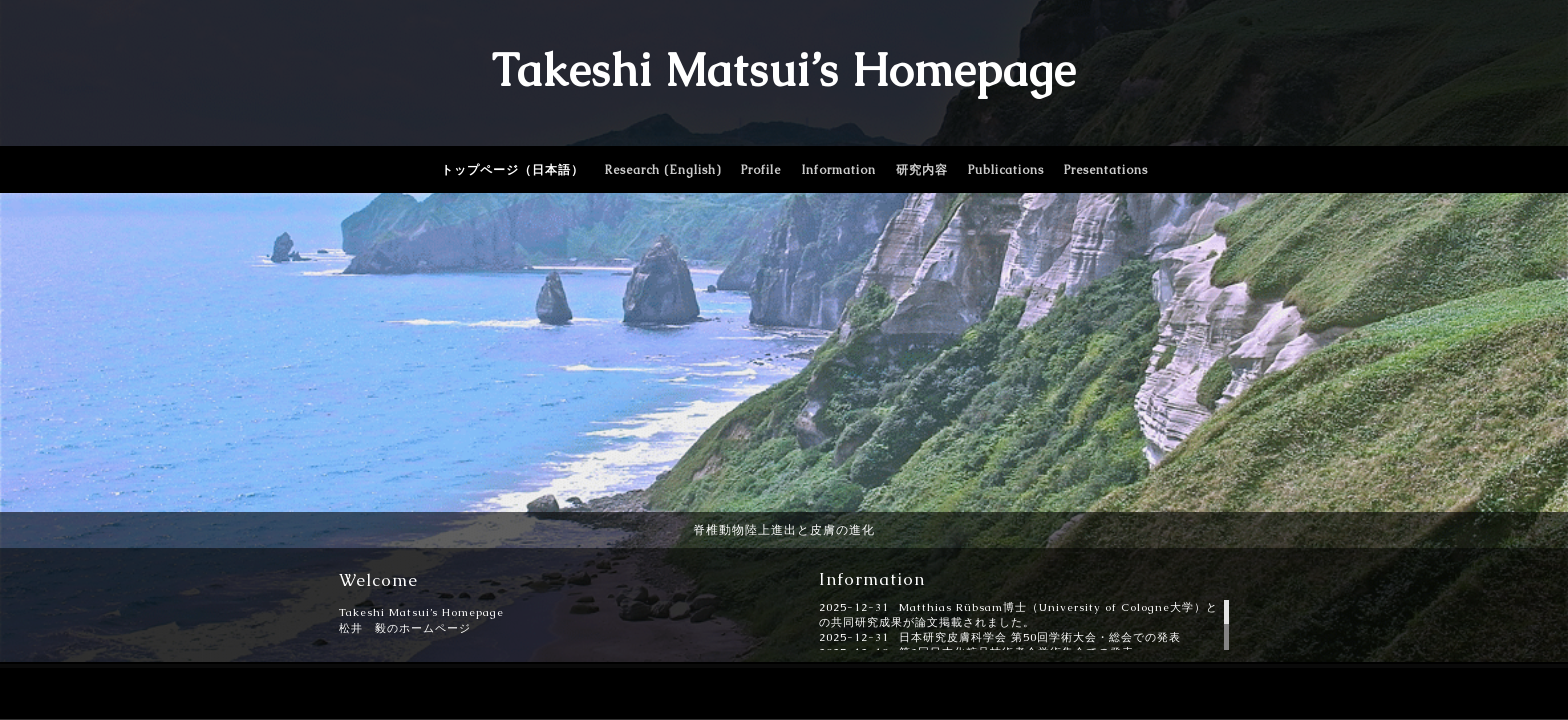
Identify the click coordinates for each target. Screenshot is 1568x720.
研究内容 (922, 170)
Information (838, 170)
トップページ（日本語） (512, 170)
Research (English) (662, 170)
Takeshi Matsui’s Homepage (784, 70)
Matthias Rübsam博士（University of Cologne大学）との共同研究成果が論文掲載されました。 (1018, 614)
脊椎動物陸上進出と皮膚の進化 (784, 530)
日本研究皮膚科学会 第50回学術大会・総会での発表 (1040, 637)
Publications (1006, 170)
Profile (761, 170)
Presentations (1106, 170)
